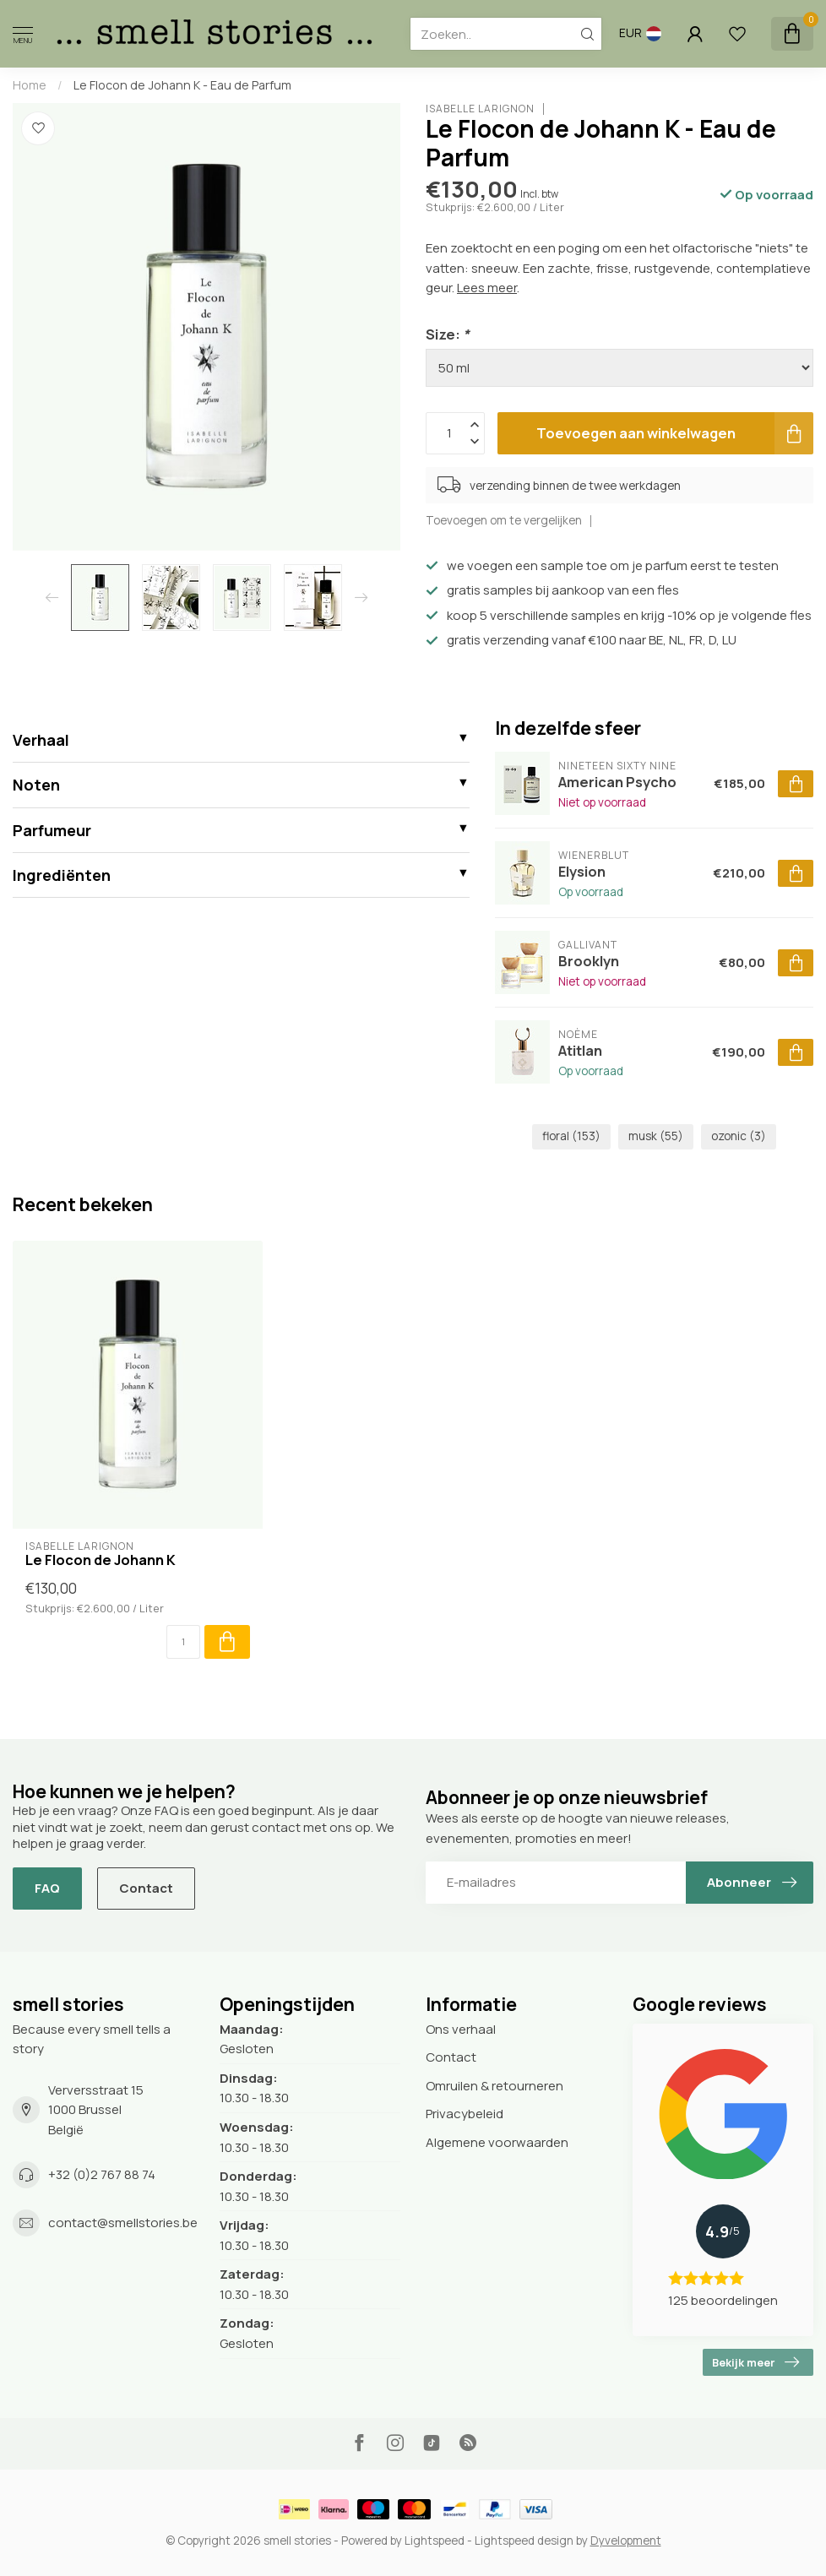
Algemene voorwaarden (497, 2142)
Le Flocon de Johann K (100, 1560)
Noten (36, 784)
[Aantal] (183, 1642)
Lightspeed (435, 2540)
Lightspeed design (524, 2540)
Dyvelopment (625, 2540)
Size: (448, 334)
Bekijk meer (755, 2362)
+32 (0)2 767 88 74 (101, 2174)
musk (655, 1136)
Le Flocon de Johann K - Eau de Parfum (182, 85)
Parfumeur (52, 830)
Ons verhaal (461, 2029)
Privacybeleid (464, 2113)
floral (571, 1136)
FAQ (47, 1888)
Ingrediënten (62, 875)
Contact (146, 1888)
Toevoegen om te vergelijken (504, 520)
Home (29, 85)
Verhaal (41, 740)
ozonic (738, 1136)
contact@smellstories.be (123, 2222)
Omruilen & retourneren (494, 2086)
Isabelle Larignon (480, 109)
